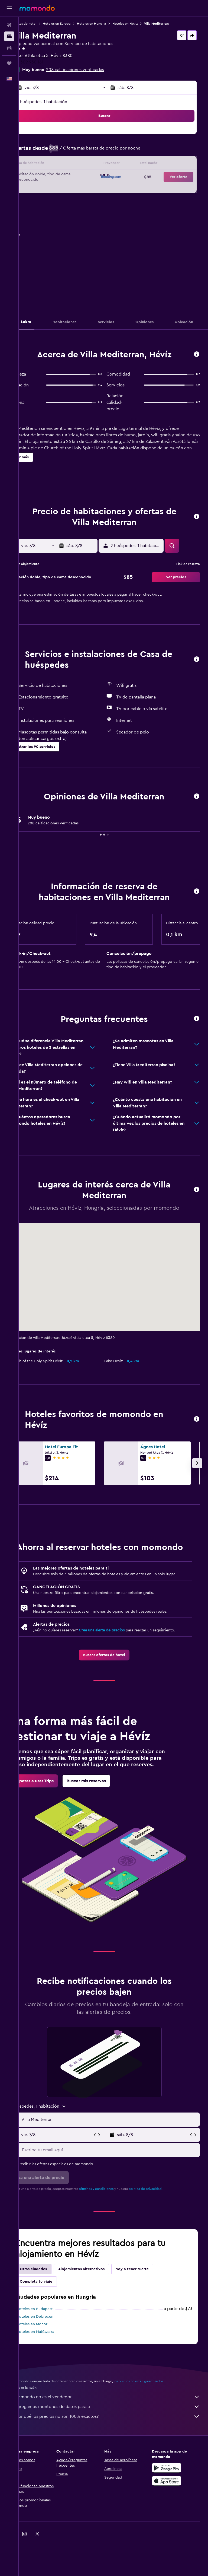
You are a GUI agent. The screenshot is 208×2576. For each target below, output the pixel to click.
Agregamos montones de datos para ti (116, 2442)
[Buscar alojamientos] (9, 36)
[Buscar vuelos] (9, 25)
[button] (9, 8)
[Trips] (9, 63)
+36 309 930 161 (45, 62)
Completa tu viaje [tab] (54, 2317)
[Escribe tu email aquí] (119, 2186)
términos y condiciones (114, 2224)
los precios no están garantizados (156, 2417)
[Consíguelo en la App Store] (171, 2516)
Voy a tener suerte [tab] (150, 2305)
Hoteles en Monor (50, 2360)
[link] (113, 1684)
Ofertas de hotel (42, 23)
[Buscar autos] (9, 47)
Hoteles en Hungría (109, 23)
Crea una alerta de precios (120, 1654)
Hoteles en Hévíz (143, 23)
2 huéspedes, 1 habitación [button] (60, 102)
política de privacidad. (164, 2224)
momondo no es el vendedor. (116, 2432)
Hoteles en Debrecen (53, 2352)
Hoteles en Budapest (52, 2345)
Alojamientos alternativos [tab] (99, 2305)
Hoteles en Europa (75, 23)
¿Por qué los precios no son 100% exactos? (116, 2452)
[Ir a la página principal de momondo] (37, 8)
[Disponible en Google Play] (171, 2503)
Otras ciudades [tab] (51, 2305)
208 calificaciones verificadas (93, 70)
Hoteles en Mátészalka (53, 2367)
